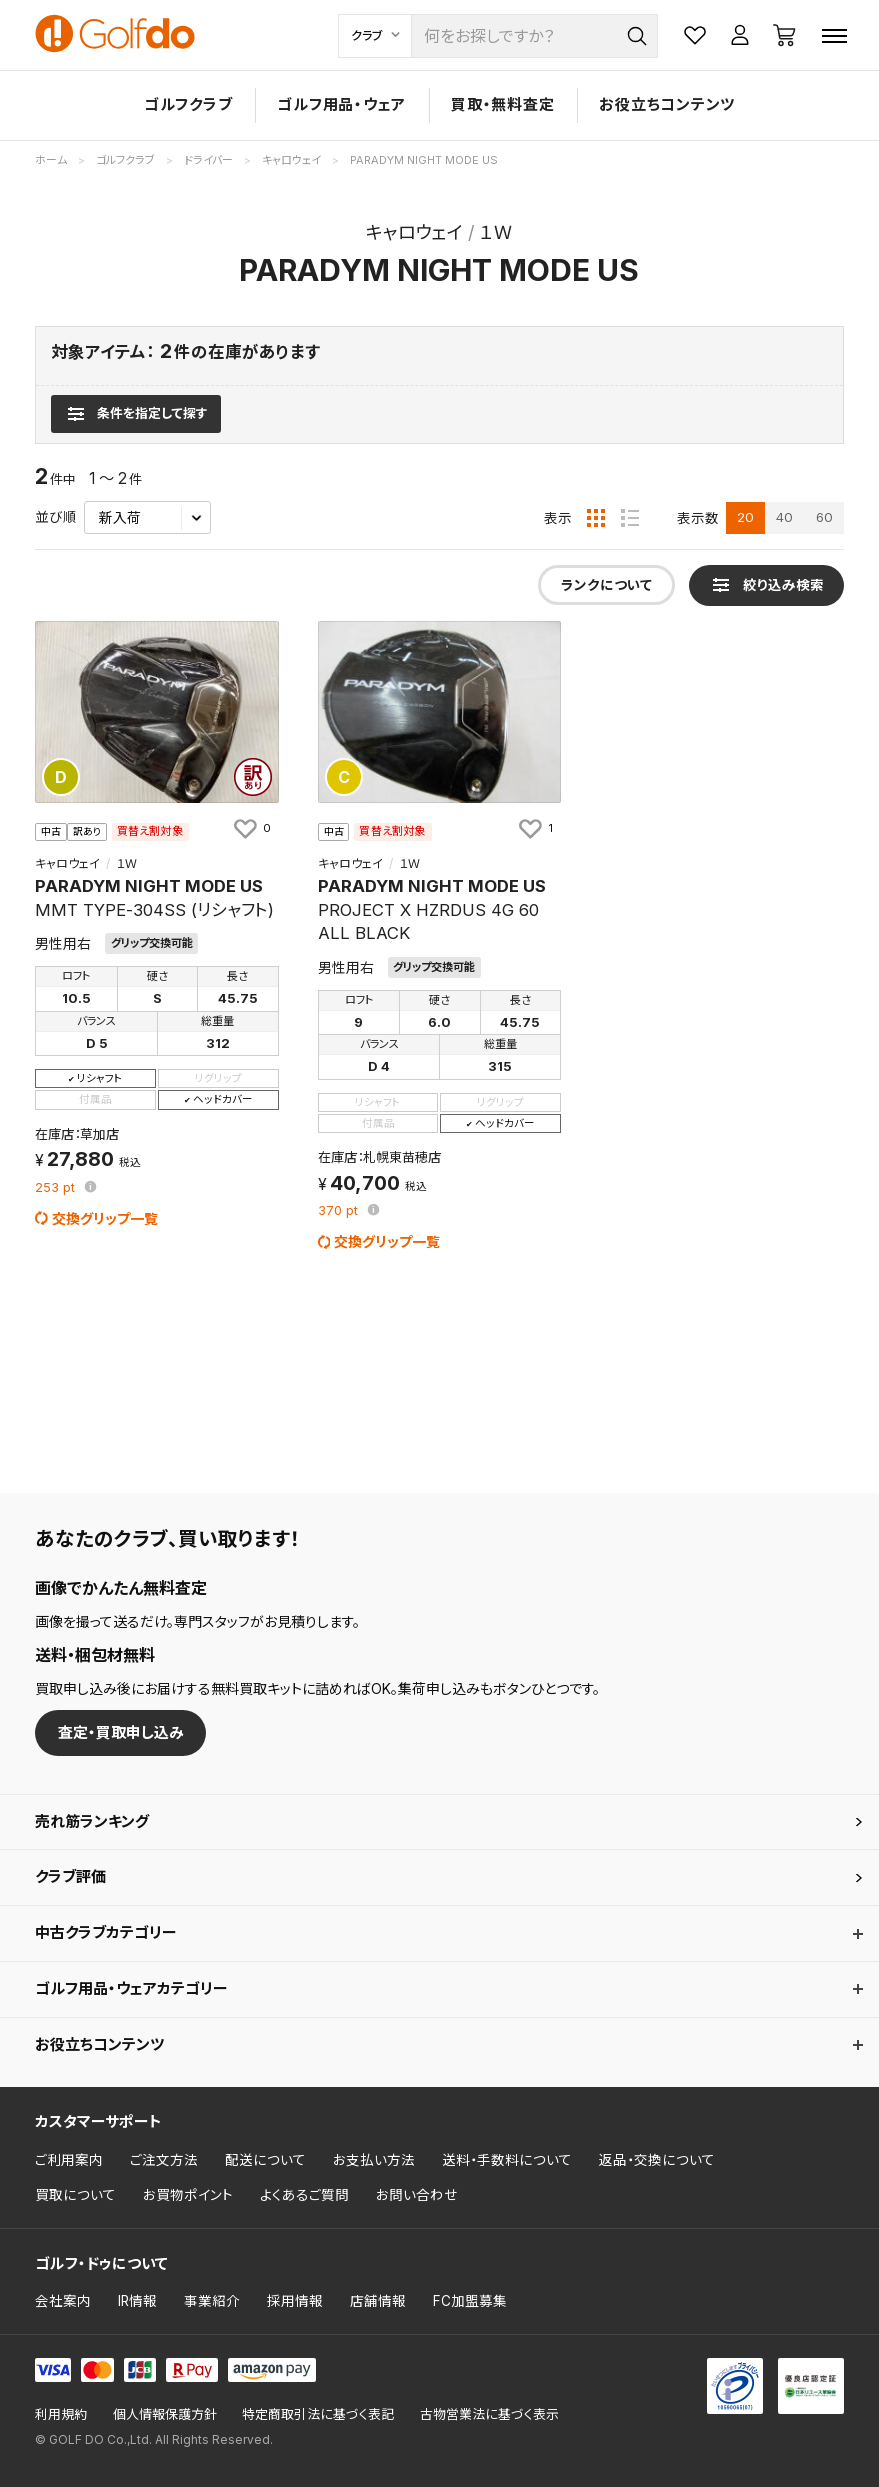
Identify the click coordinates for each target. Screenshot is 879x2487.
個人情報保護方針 (165, 2414)
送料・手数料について (507, 2160)
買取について (75, 2195)
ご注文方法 (164, 2160)
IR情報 (137, 2301)
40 (784, 517)
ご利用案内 (69, 2160)
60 (824, 517)
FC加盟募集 (470, 2301)
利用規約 (61, 2414)
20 (745, 517)
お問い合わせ (417, 2195)
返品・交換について (657, 2160)
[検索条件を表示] (135, 414)
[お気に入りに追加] (251, 828)
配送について (265, 2160)
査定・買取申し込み (121, 1732)
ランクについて (606, 585)
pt (57, 1188)
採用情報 (295, 2301)
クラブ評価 (70, 1876)
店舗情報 (378, 2301)
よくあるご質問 (304, 2195)
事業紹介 (212, 2301)
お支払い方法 (374, 2160)
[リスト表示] (630, 518)
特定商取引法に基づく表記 (318, 2414)
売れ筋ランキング (92, 1821)
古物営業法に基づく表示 (489, 2414)
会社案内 (63, 2301)
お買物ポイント (188, 2195)
